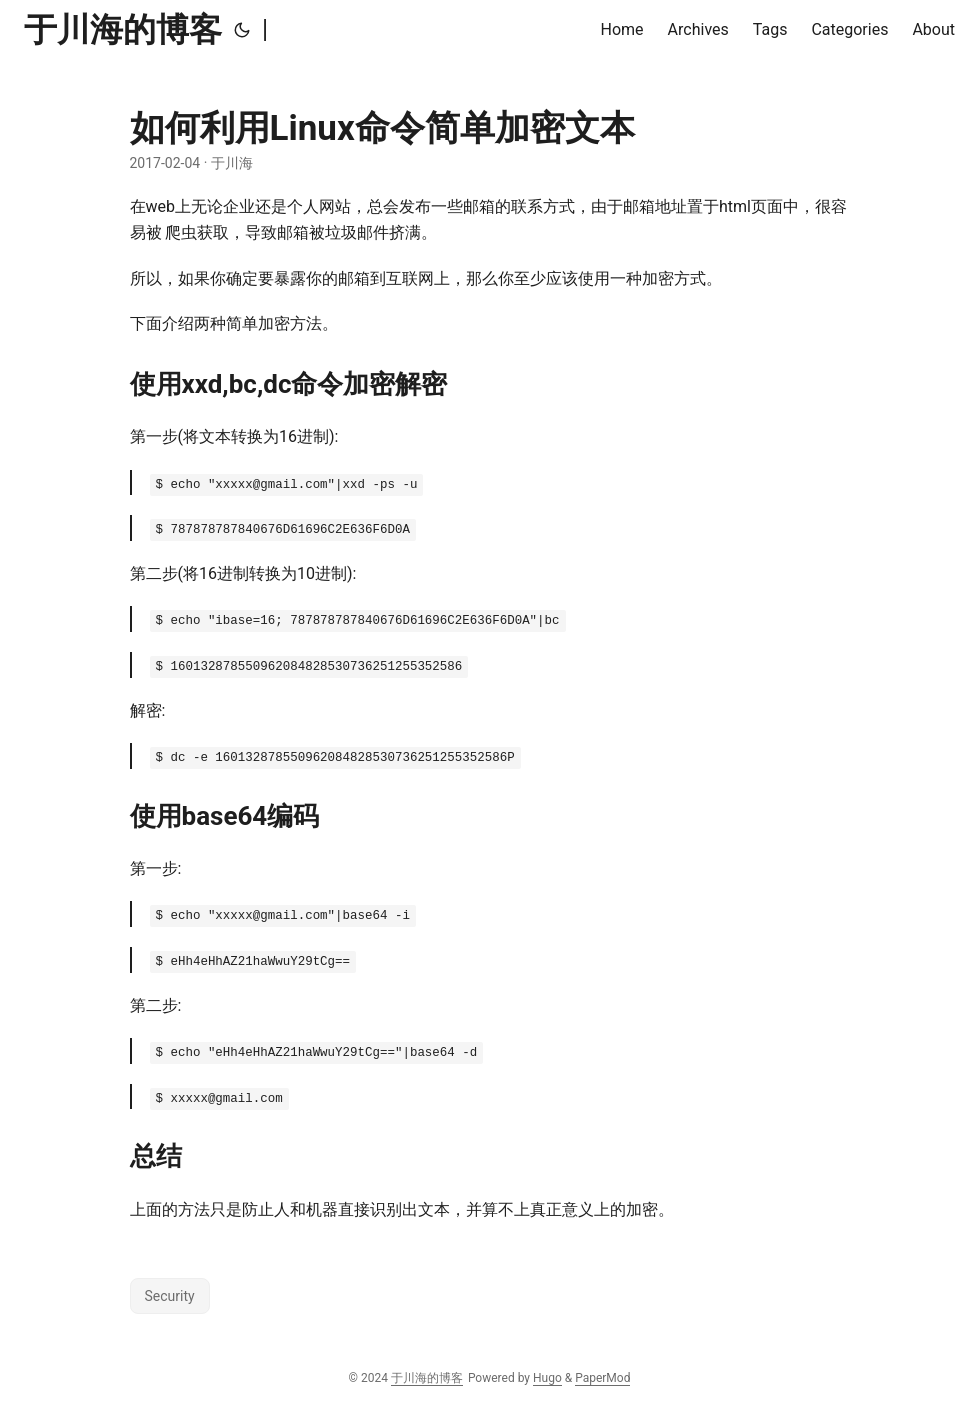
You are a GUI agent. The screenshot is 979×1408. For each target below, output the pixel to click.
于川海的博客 (123, 30)
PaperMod (602, 1378)
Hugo (547, 1378)
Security (170, 1296)
